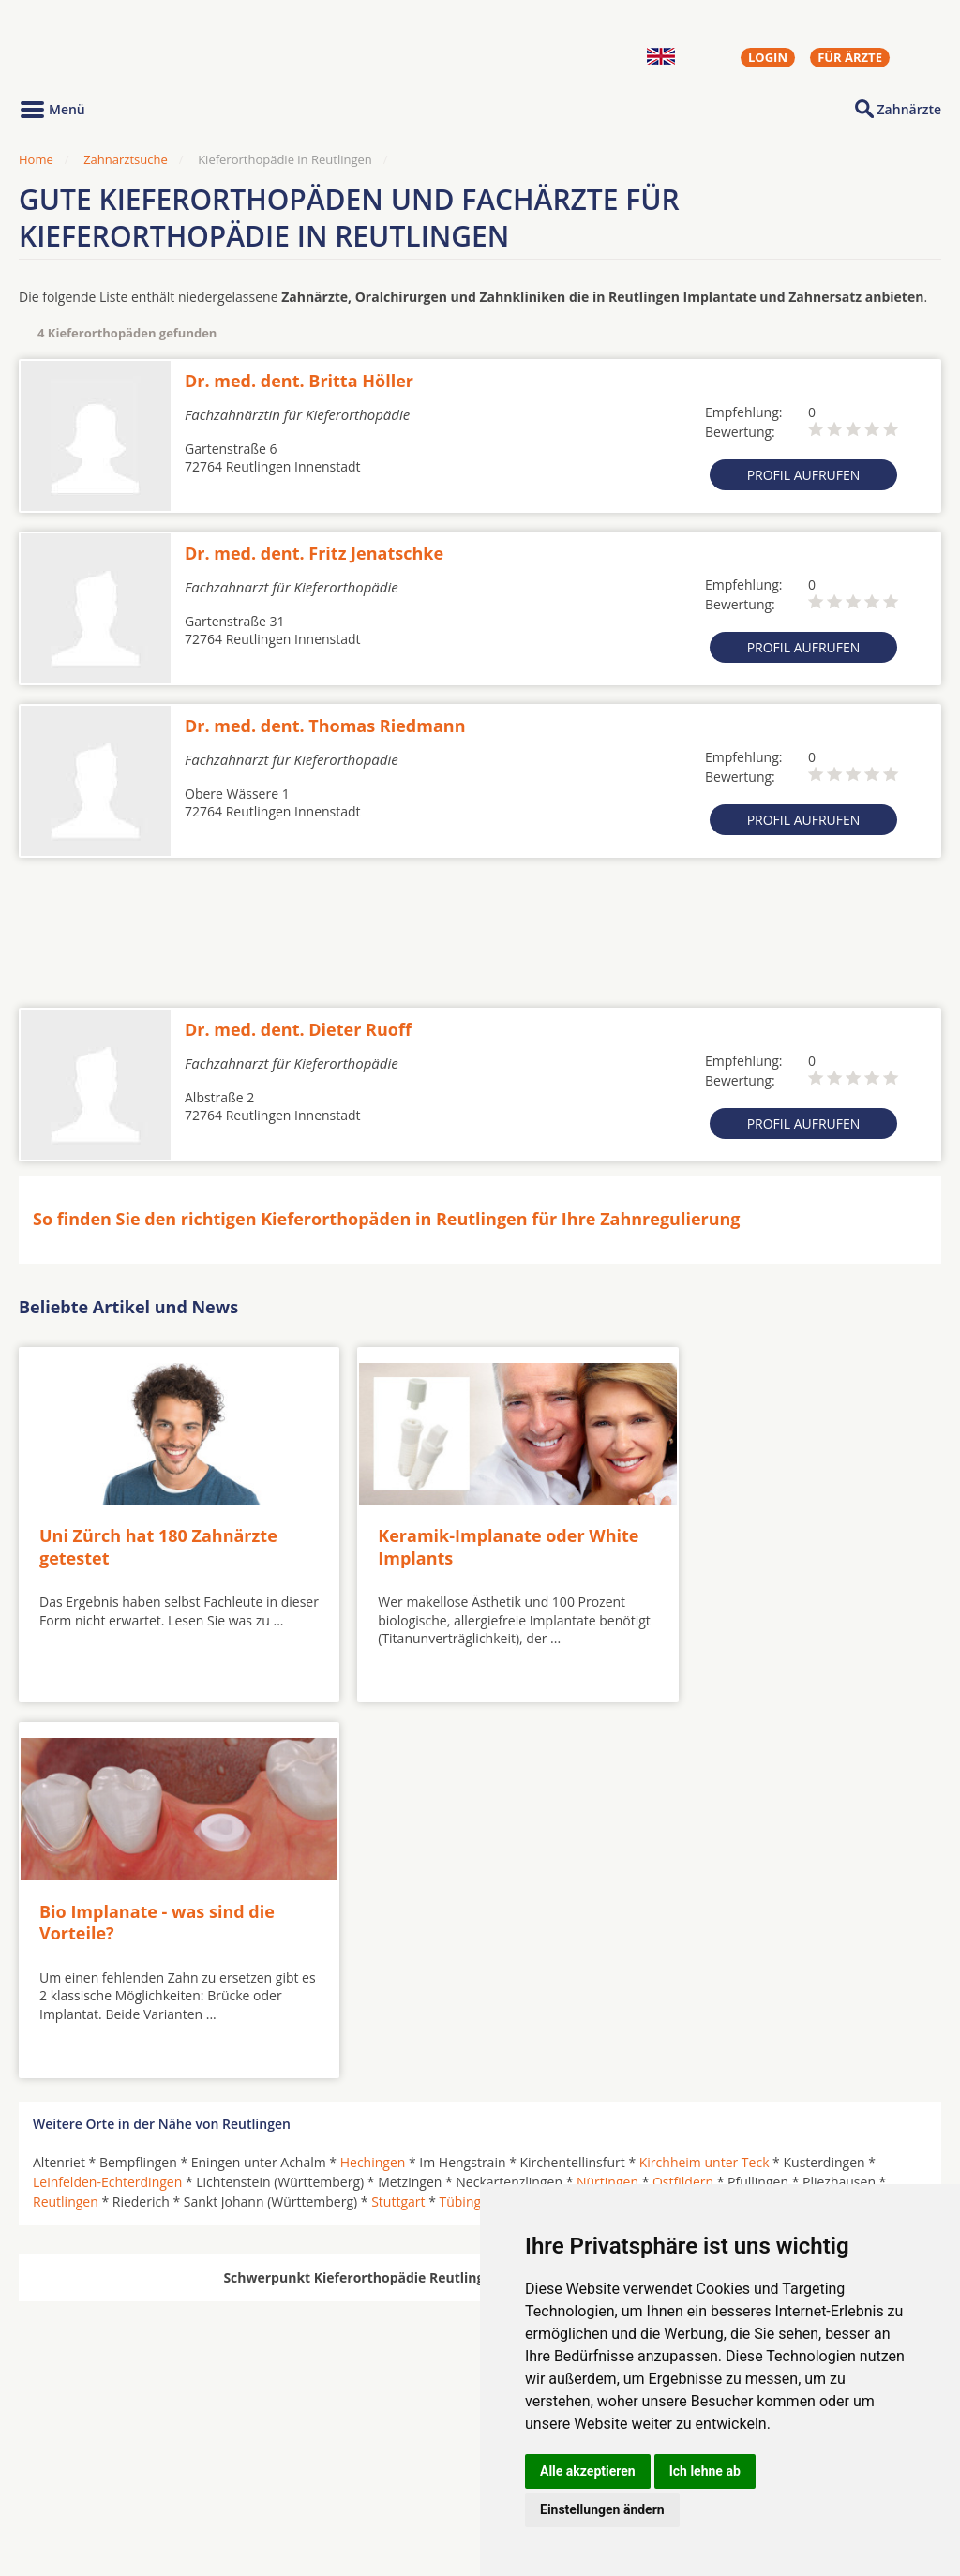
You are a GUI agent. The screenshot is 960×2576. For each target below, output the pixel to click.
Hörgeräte (419, 2445)
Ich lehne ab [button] (705, 2471)
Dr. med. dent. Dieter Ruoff (298, 1029)
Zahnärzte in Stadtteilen (249, 2475)
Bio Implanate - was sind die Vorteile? (764, 1529)
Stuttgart (398, 1810)
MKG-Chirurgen (82, 2467)
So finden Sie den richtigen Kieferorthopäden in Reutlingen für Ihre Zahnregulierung (387, 1218)
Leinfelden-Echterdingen (107, 1790)
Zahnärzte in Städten (273, 2445)
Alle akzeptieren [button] (588, 2471)
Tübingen (467, 1810)
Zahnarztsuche (125, 159)
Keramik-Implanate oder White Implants (446, 1529)
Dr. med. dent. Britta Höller (299, 380)
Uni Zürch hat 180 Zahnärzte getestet (158, 1529)
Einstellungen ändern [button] (602, 2509)
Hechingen (373, 1770)
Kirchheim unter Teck (704, 1770)
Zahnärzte (909, 109)
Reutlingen (65, 1810)
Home (36, 159)
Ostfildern (682, 1790)
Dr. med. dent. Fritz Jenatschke (314, 553)
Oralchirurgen (77, 2445)
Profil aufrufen (804, 475)
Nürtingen (607, 1790)
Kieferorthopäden (88, 2489)
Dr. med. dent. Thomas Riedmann (325, 725)
